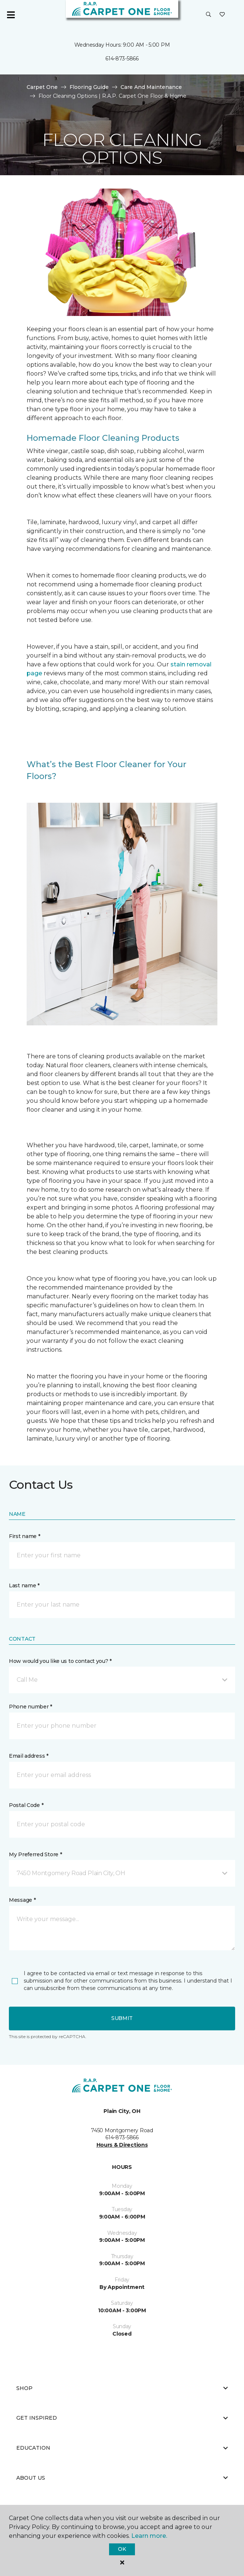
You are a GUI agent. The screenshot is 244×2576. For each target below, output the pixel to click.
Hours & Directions (122, 2144)
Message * (22, 1900)
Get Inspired (122, 2417)
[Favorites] (222, 15)
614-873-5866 (122, 58)
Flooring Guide (89, 87)
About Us (122, 2478)
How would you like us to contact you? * (60, 1661)
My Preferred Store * (35, 1854)
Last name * (24, 1585)
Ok (122, 2549)
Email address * (28, 1755)
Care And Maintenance (151, 87)
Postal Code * (26, 1805)
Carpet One (42, 87)
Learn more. (149, 2535)
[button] (208, 15)
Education (122, 2447)
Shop (122, 2388)
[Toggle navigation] (11, 15)
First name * (24, 1536)
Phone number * (30, 1706)
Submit (122, 2018)
